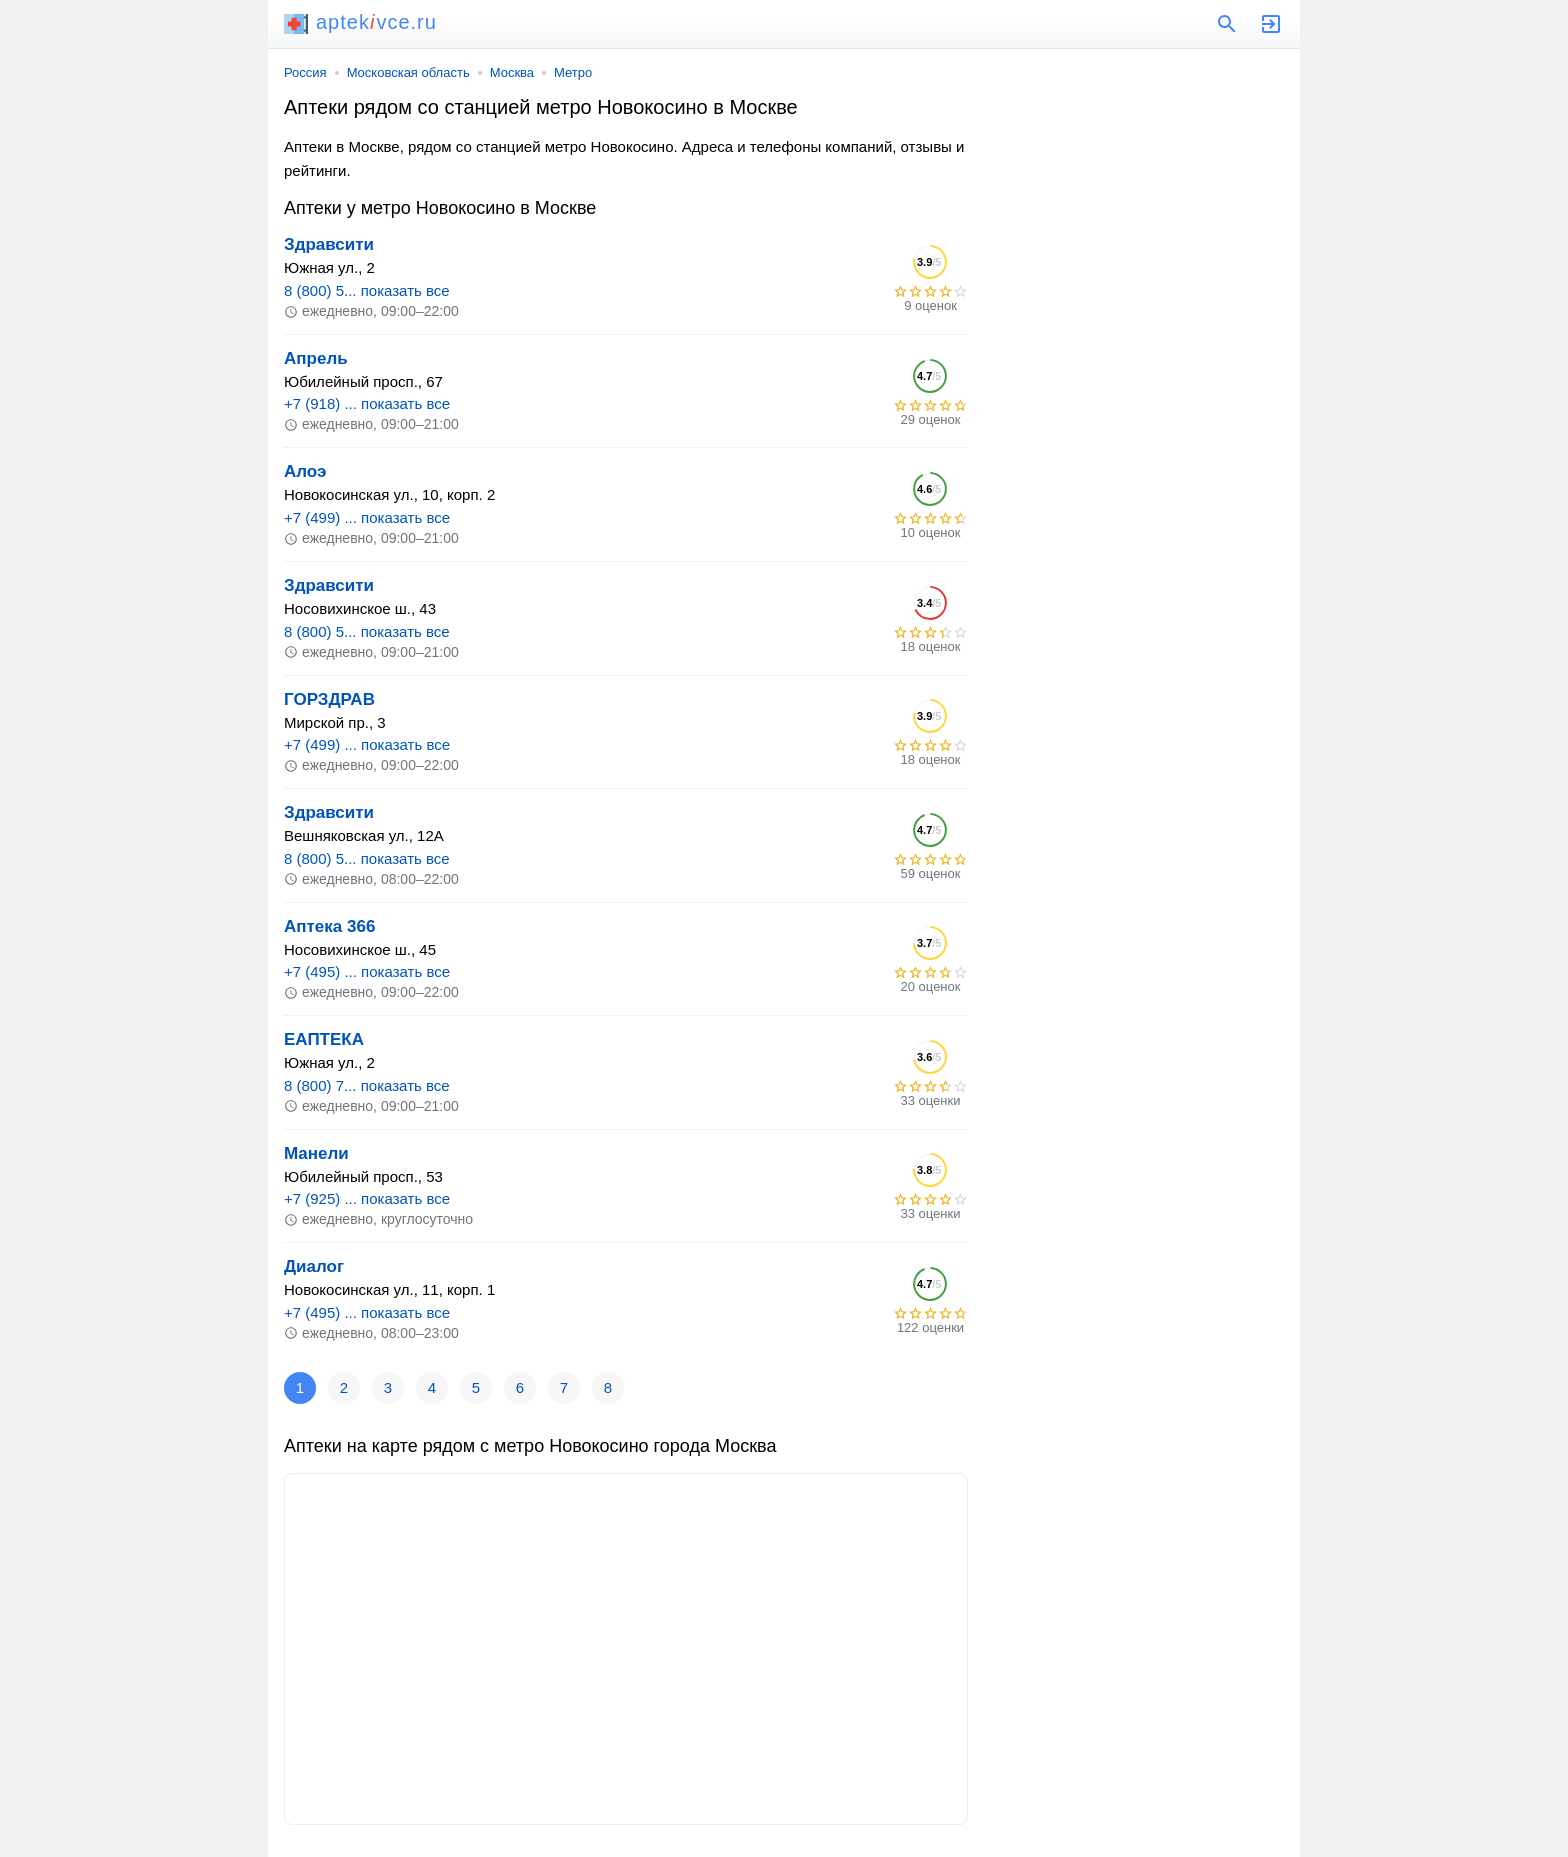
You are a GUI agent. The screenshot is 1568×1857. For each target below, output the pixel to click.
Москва (512, 72)
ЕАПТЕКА (324, 1039)
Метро (573, 72)
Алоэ (305, 471)
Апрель (316, 358)
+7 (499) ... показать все (367, 517)
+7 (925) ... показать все (367, 1198)
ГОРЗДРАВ (329, 699)
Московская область (408, 72)
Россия (305, 72)
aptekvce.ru (360, 22)
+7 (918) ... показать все (367, 403)
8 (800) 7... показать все (367, 1085)
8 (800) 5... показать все (367, 290)
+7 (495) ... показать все (367, 971)
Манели (316, 1153)
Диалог (314, 1266)
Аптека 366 (329, 926)
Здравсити (329, 244)
